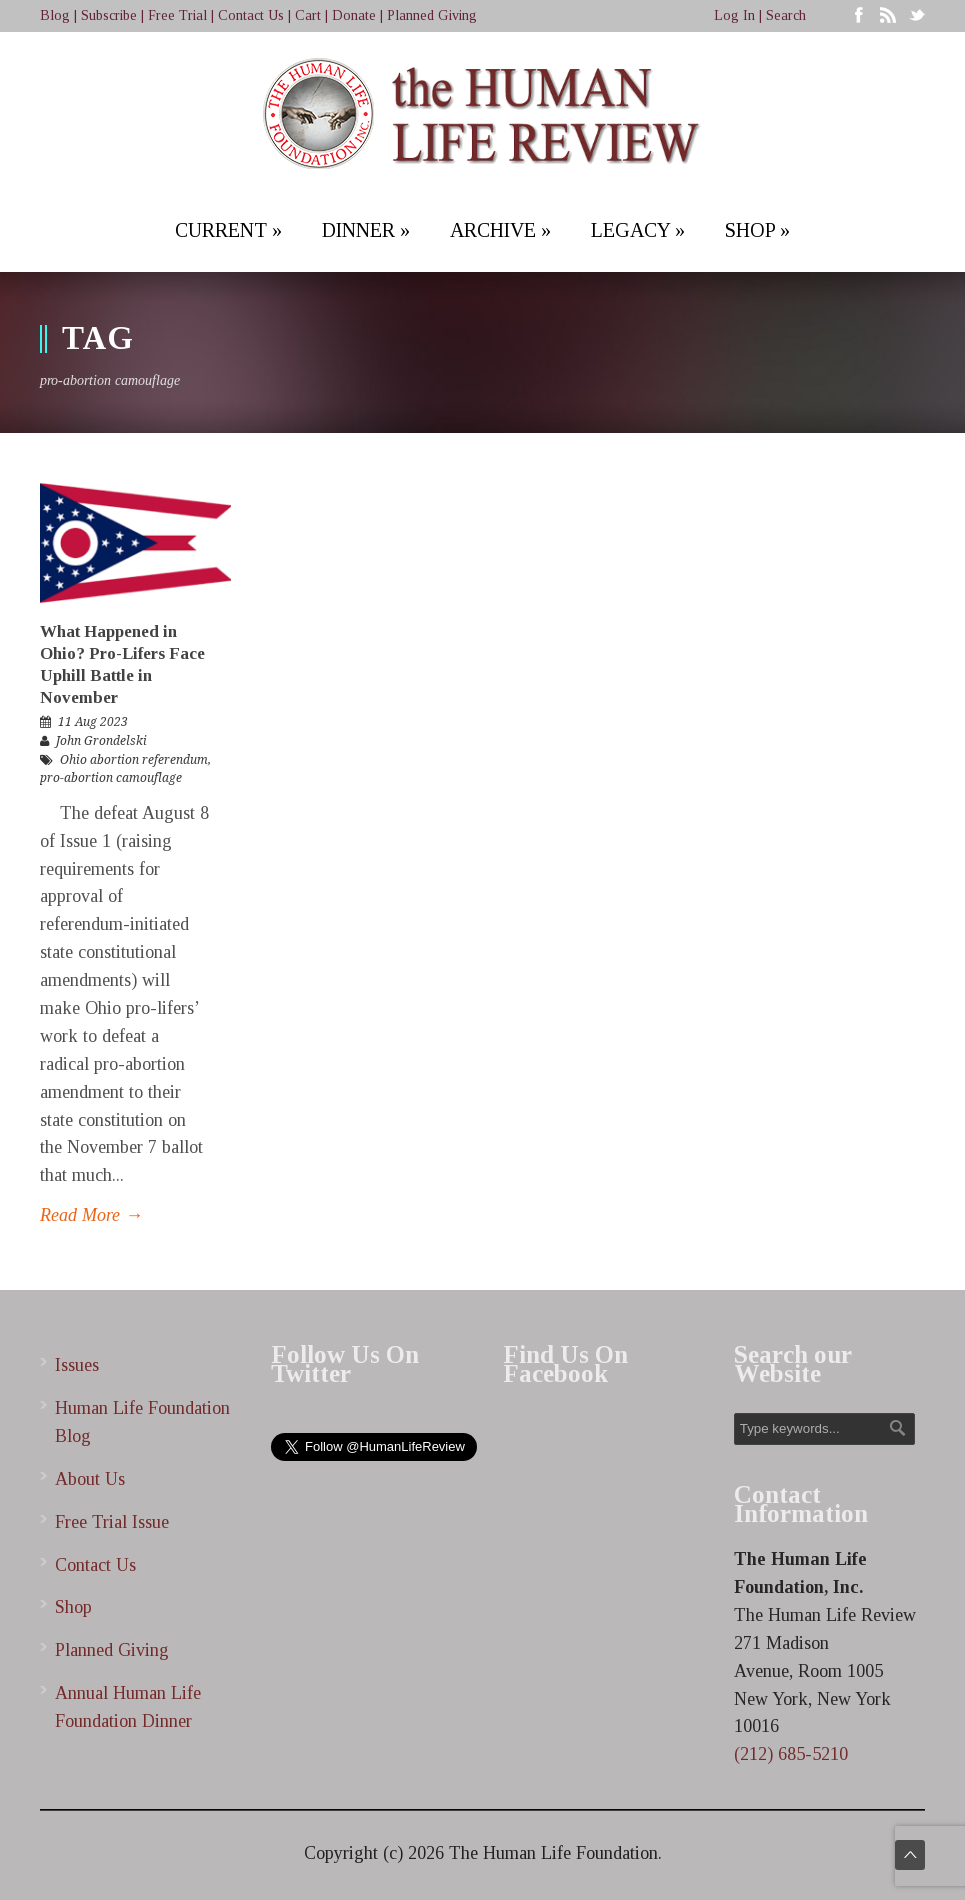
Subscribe (109, 15)
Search (786, 15)
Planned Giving (432, 15)
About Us (90, 1479)
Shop (73, 1607)
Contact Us (251, 15)
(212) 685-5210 (791, 1754)
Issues (77, 1365)
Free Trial (177, 15)
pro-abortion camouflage (111, 778)
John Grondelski (101, 741)
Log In (734, 15)
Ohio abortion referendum (134, 760)
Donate (354, 15)
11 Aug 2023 (93, 722)
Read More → (91, 1215)
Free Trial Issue (112, 1522)
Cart (308, 15)
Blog (55, 15)
